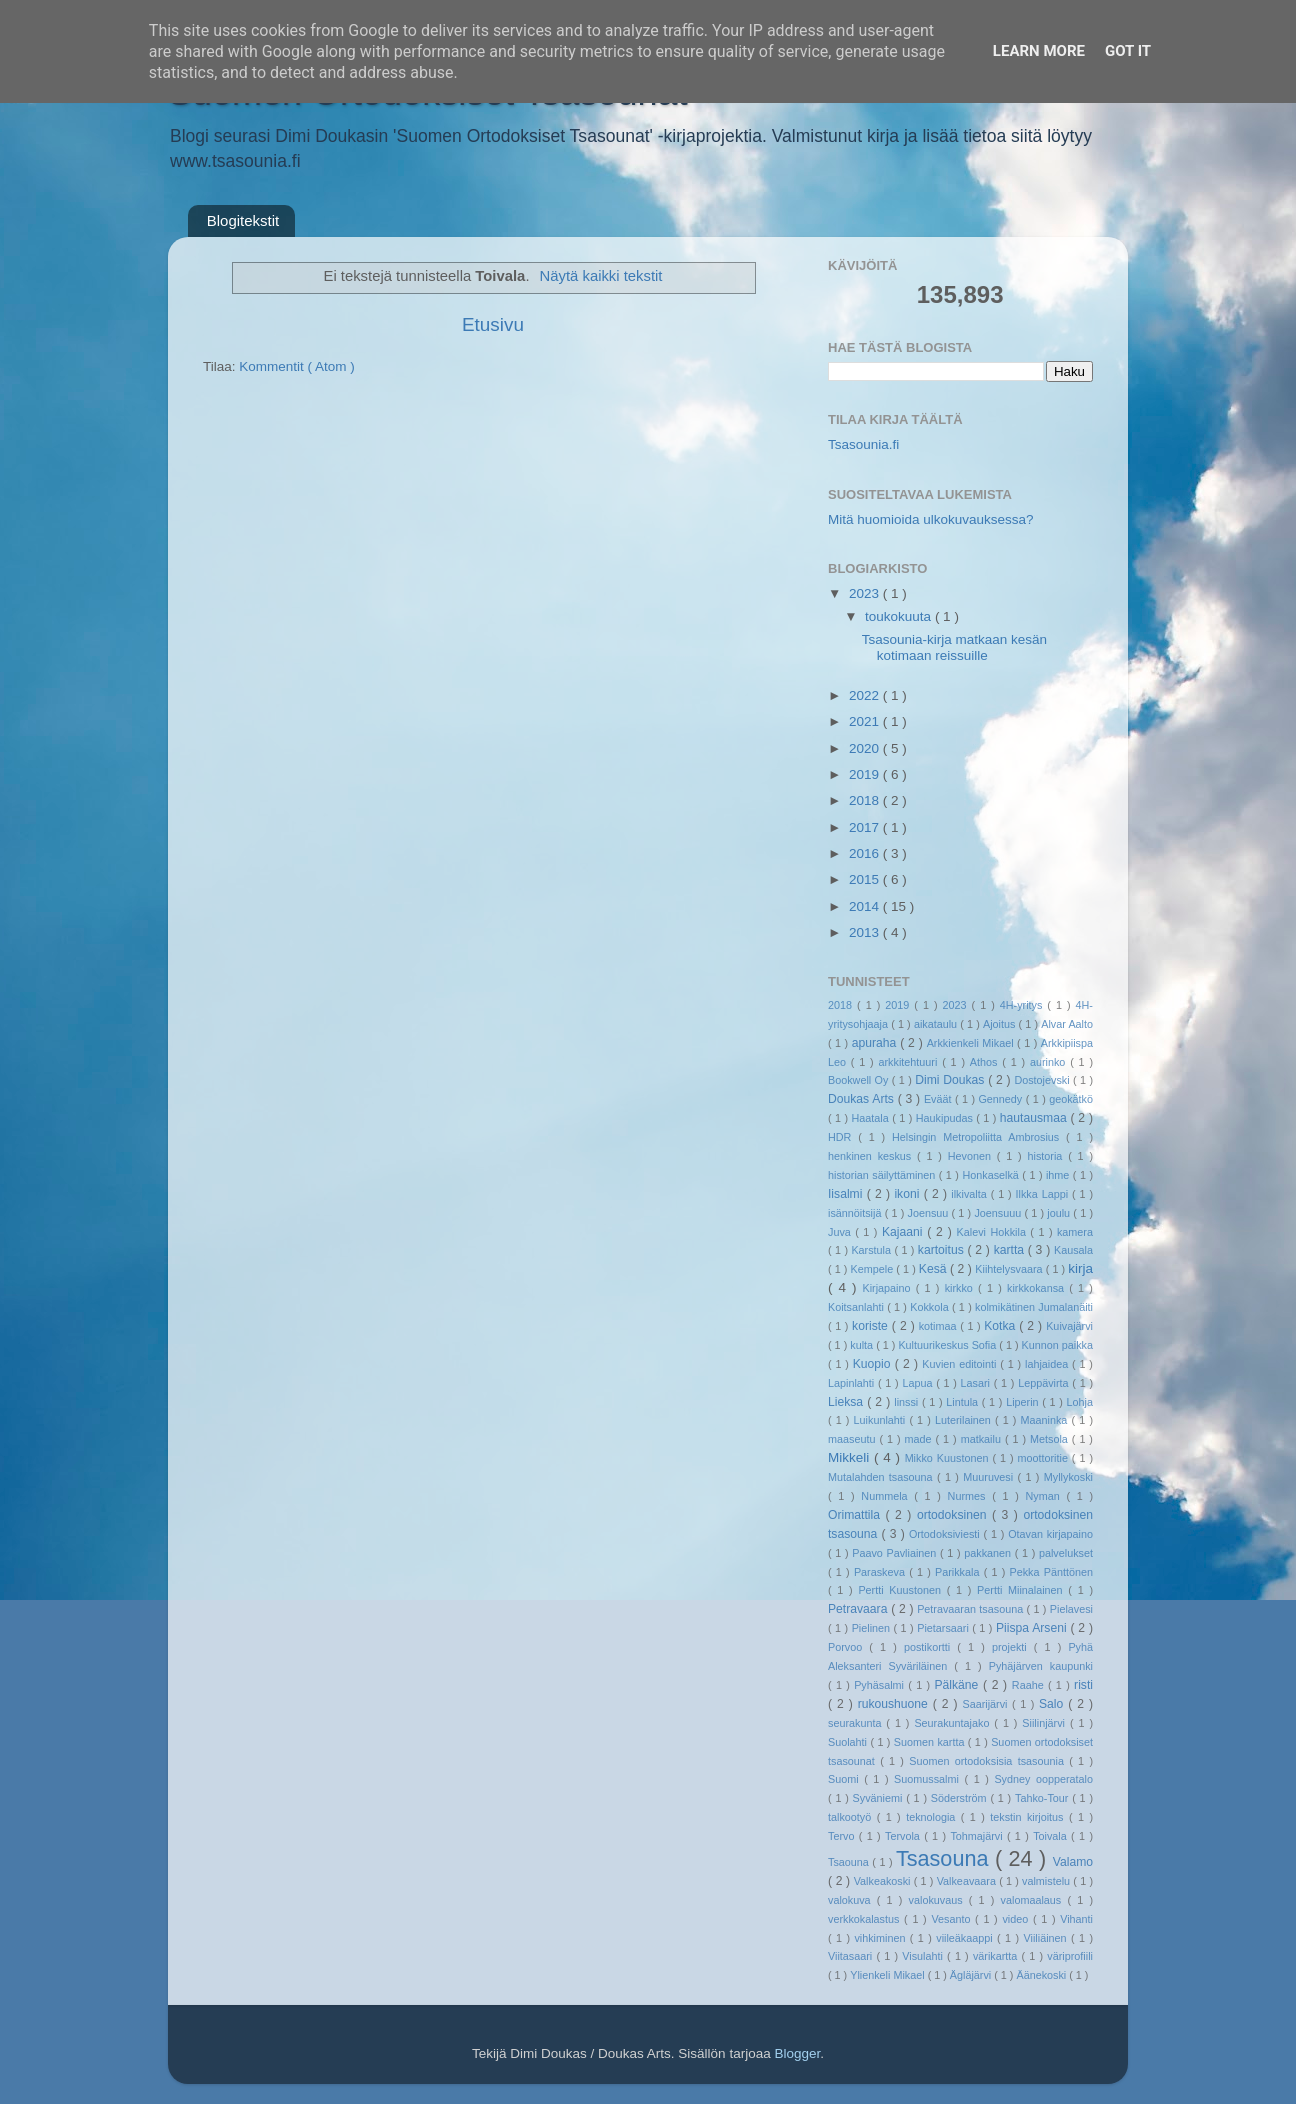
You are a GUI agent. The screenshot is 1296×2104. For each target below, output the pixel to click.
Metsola (1051, 1439)
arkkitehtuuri (911, 1062)
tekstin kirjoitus (1029, 1817)
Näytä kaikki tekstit (601, 276)
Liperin (1024, 1402)
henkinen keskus (872, 1156)
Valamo (1073, 1862)
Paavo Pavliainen (896, 1553)
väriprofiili (1070, 1956)
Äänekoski (1042, 1975)
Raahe (1030, 1685)
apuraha (876, 1043)
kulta (863, 1345)
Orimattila (856, 1515)
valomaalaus (1034, 1900)
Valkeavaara (968, 1881)
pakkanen (989, 1553)
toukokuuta (900, 616)
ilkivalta (970, 1194)
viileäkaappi (966, 1938)
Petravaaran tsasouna (971, 1609)
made (920, 1439)
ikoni (908, 1194)
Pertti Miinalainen (1022, 1590)
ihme (1059, 1175)
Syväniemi (880, 1798)
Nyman (1045, 1496)
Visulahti (924, 1956)
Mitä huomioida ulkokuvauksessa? (931, 519)
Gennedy (1001, 1099)
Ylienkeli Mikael (888, 1975)
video (1017, 1919)
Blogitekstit (243, 220)
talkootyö (852, 1817)
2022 (866, 695)
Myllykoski (1068, 1477)
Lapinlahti (853, 1383)
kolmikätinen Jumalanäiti (1034, 1307)
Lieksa (847, 1402)
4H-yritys (1024, 1005)
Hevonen (972, 1156)
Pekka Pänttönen (1051, 1572)
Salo (1053, 1704)
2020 (866, 748)
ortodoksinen (954, 1515)
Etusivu (493, 324)
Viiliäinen (1047, 1938)
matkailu (983, 1439)
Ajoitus (1001, 1024)
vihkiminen (881, 1938)
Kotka (1001, 1326)
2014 (866, 906)
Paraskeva (881, 1572)
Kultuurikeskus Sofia (948, 1345)
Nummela (887, 1496)
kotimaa (939, 1326)
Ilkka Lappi (1044, 1194)
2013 (866, 932)
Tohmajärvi (978, 1836)
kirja (1080, 1268)
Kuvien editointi (961, 1364)
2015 (866, 879)
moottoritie (1044, 1458)
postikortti (930, 1647)
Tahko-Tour (1043, 1798)
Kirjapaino (888, 1288)
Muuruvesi (990, 1477)
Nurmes (970, 1496)
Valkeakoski (884, 1881)
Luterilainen (965, 1420)
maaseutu (853, 1439)
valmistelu (1047, 1881)
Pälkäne (958, 1685)
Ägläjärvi (972, 1975)
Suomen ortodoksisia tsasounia (989, 1761)
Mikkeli (851, 1457)
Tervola (904, 1836)
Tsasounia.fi (863, 444)
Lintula (964, 1402)
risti (1083, 1685)
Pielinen (873, 1628)
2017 (866, 827)
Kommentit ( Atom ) (297, 366)
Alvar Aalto (1067, 1024)
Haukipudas (946, 1118)
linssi (908, 1402)
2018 (866, 800)
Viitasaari (852, 1956)
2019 (866, 774)
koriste (872, 1326)
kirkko (961, 1288)
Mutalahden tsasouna (882, 1477)
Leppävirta (1045, 1383)
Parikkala (959, 1572)
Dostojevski (1043, 1080)
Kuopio (874, 1364)
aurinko (1050, 1062)
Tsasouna (945, 1858)
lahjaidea (1048, 1364)
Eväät (939, 1099)
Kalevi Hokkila (994, 1232)
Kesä (934, 1269)
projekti (1013, 1647)
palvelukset (1066, 1553)
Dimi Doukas (951, 1080)
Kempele (874, 1269)
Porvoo (848, 1647)
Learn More (1039, 51)
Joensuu (930, 1213)
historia (1047, 1156)
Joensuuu (999, 1213)
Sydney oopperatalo (1043, 1779)
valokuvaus (939, 1900)
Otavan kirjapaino (1050, 1534)
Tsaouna (850, 1862)
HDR (843, 1137)
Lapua (919, 1383)
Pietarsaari (944, 1628)
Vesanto (953, 1919)
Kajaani (904, 1232)
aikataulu (937, 1024)
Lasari (977, 1383)
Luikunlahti (882, 1420)
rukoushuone (895, 1704)
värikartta (997, 1956)
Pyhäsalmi (881, 1685)
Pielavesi (1071, 1609)
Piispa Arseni (1033, 1628)
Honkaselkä (992, 1175)
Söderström (961, 1798)
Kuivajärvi (1069, 1326)
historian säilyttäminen (883, 1175)
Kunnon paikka (1057, 1345)
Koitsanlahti (857, 1307)
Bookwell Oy (860, 1080)
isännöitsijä (856, 1213)
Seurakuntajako (954, 1723)
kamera (1075, 1232)
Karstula (872, 1250)
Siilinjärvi (1046, 1723)
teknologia (933, 1817)
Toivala (1052, 1836)
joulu (1060, 1213)
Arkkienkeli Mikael (972, 1043)
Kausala (1073, 1250)
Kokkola (931, 1307)
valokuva (852, 1900)
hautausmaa (1035, 1118)
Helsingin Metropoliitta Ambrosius (979, 1137)
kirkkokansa (1038, 1288)
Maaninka (1046, 1420)
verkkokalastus (866, 1919)
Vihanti (1076, 1919)
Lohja (1080, 1402)
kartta (1011, 1250)
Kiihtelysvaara (1010, 1269)
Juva (841, 1232)
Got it (1128, 51)
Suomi (846, 1779)
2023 (866, 593)
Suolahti (849, 1742)
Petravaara (859, 1609)
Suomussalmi (929, 1779)
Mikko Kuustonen (949, 1458)
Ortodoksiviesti (946, 1534)
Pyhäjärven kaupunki (1041, 1666)
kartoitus (943, 1250)
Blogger (797, 2053)
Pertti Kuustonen (902, 1590)
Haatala (872, 1118)
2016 (866, 853)
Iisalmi (847, 1194)
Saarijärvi (988, 1704)
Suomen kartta (931, 1742)
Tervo (843, 1836)
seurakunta (857, 1723)
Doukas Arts (863, 1099)
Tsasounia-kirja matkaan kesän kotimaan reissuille (954, 647)
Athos (986, 1062)
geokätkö (1071, 1099)
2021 (866, 721)
